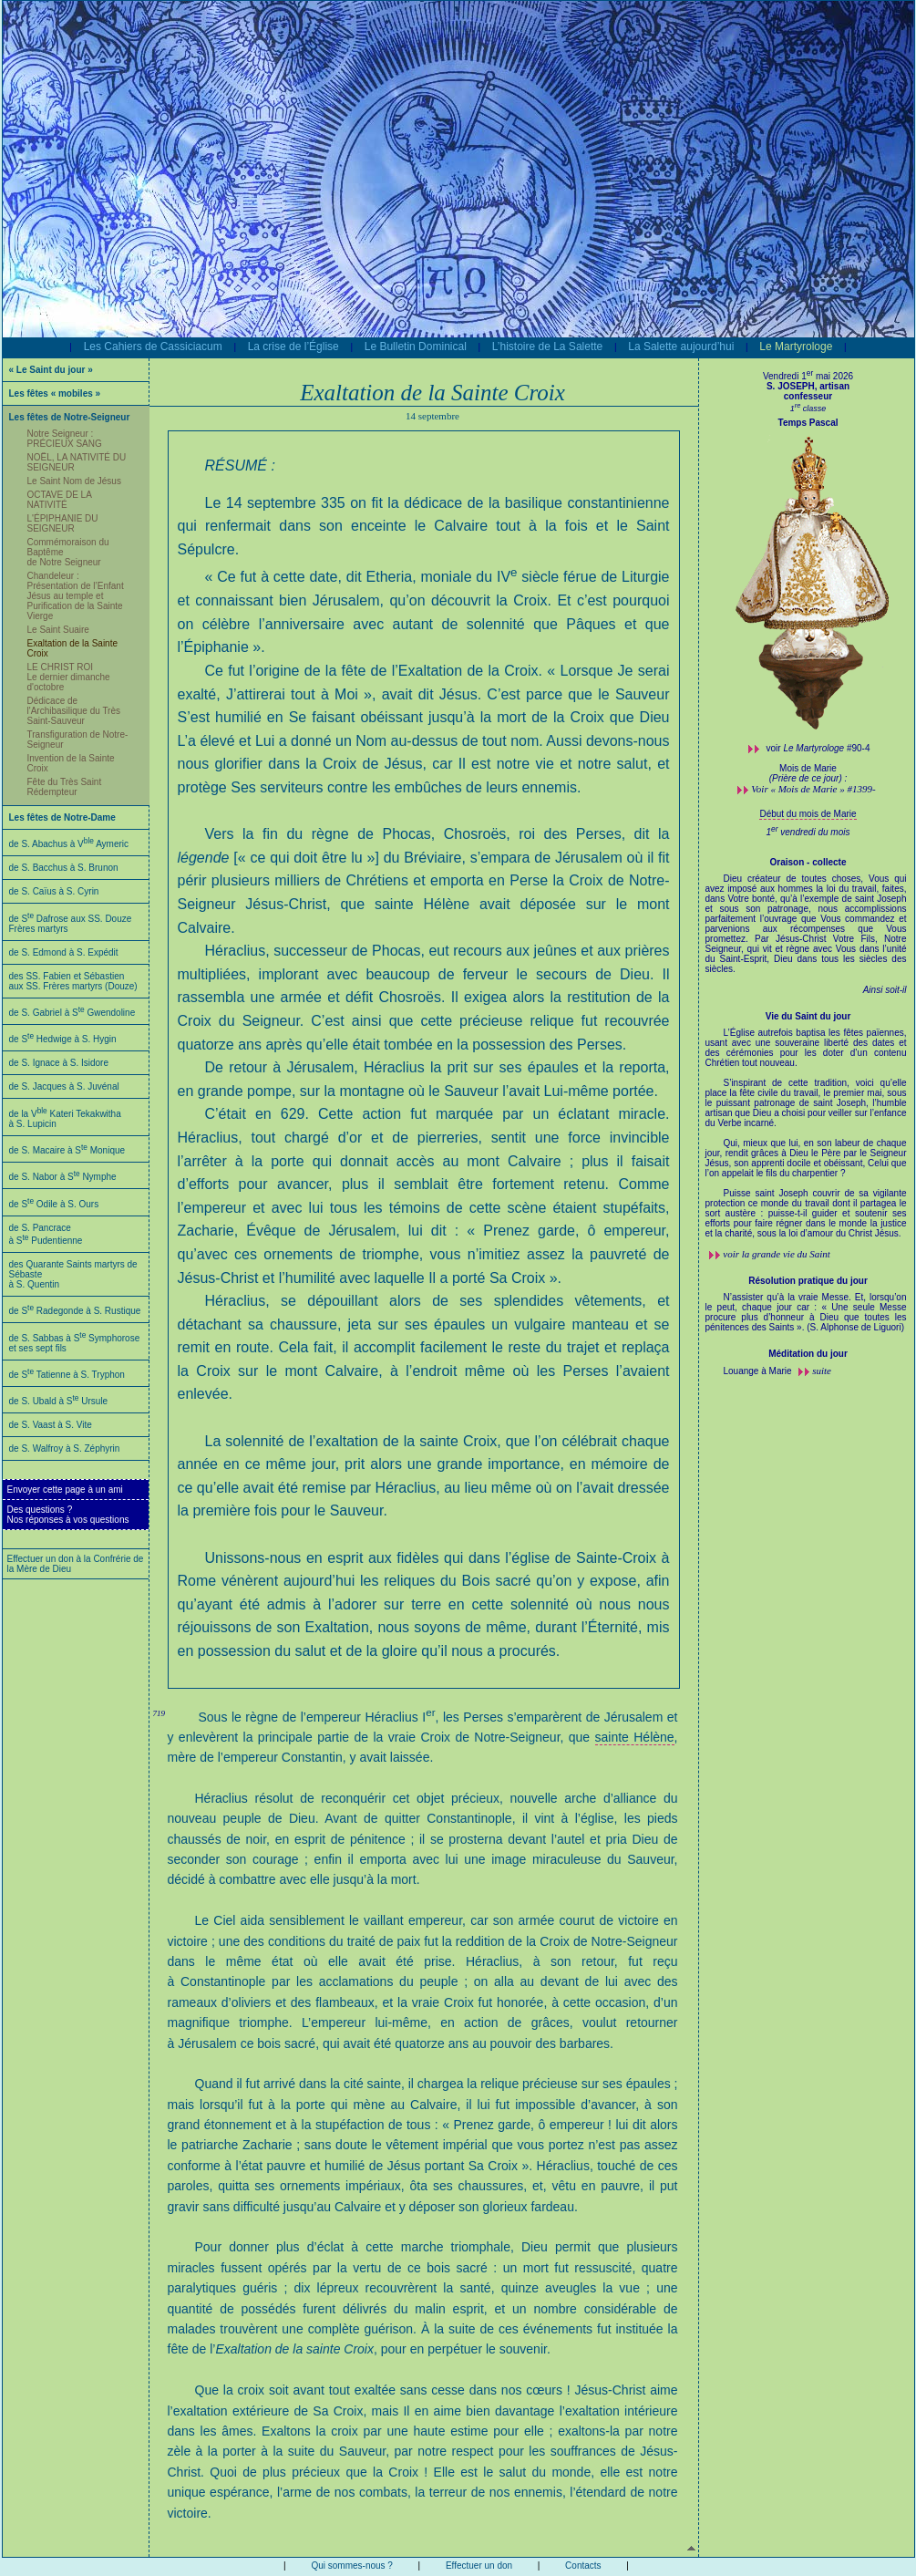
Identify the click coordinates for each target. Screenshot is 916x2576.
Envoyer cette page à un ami (65, 1490)
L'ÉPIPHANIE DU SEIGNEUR (62, 523)
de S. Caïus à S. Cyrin (54, 891)
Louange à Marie (759, 1371)
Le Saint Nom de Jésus (74, 481)
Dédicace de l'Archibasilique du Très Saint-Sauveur (74, 711)
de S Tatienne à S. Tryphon (67, 1375)
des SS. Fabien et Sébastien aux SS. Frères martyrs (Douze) (73, 981)
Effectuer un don (479, 2565)
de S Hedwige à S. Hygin (63, 1039)
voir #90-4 (818, 748)
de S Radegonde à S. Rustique (75, 1311)
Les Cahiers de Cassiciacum (153, 346)
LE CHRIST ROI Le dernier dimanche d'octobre (68, 677)
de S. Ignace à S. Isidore (59, 1063)
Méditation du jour (808, 1354)
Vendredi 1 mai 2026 (808, 376)
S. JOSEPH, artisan (808, 386)
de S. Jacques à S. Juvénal (64, 1086)
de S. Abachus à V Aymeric (69, 844)
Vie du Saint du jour (808, 1016)
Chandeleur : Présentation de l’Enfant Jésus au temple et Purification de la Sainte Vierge (75, 596)
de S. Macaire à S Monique (67, 1150)
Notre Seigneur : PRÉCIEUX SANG (64, 439)
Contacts (583, 2565)
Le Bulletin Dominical (416, 346)
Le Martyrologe (795, 346)
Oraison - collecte (808, 862)
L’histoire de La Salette (547, 346)
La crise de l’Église (293, 346)
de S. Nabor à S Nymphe (63, 1177)
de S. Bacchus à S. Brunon (63, 868)
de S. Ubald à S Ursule (58, 1401)
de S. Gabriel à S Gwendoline (72, 1013)
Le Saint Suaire (58, 630)
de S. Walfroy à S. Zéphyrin (64, 1448)
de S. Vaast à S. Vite (50, 1425)
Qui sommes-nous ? (351, 2565)
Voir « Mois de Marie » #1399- (813, 788)
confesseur (808, 396)
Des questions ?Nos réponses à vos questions (68, 1515)
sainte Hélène (634, 1737)
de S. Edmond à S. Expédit (63, 952)
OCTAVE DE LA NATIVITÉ (59, 500)
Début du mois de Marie (807, 814)
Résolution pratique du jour (808, 1281)
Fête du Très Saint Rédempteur (64, 787)
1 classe (808, 408)
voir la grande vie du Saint (776, 1253)
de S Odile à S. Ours (54, 1204)
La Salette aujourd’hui (681, 346)
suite (821, 1370)
